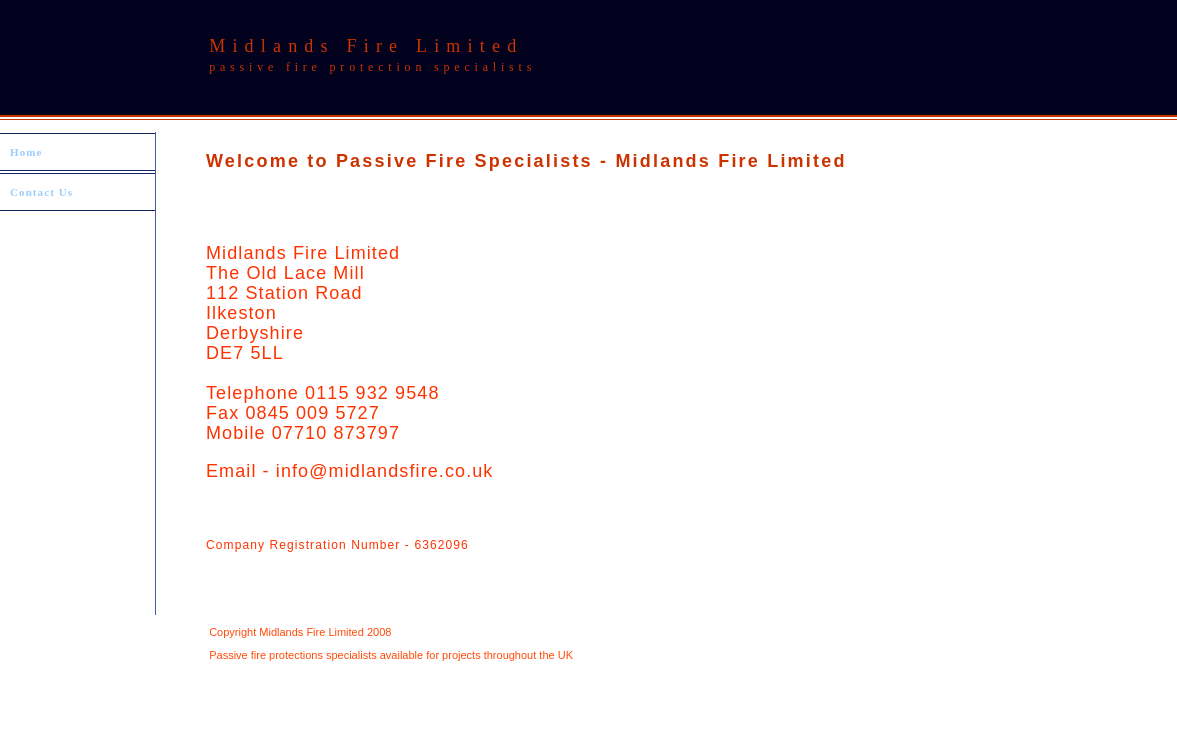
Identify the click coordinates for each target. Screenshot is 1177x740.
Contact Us (41, 192)
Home (26, 152)
